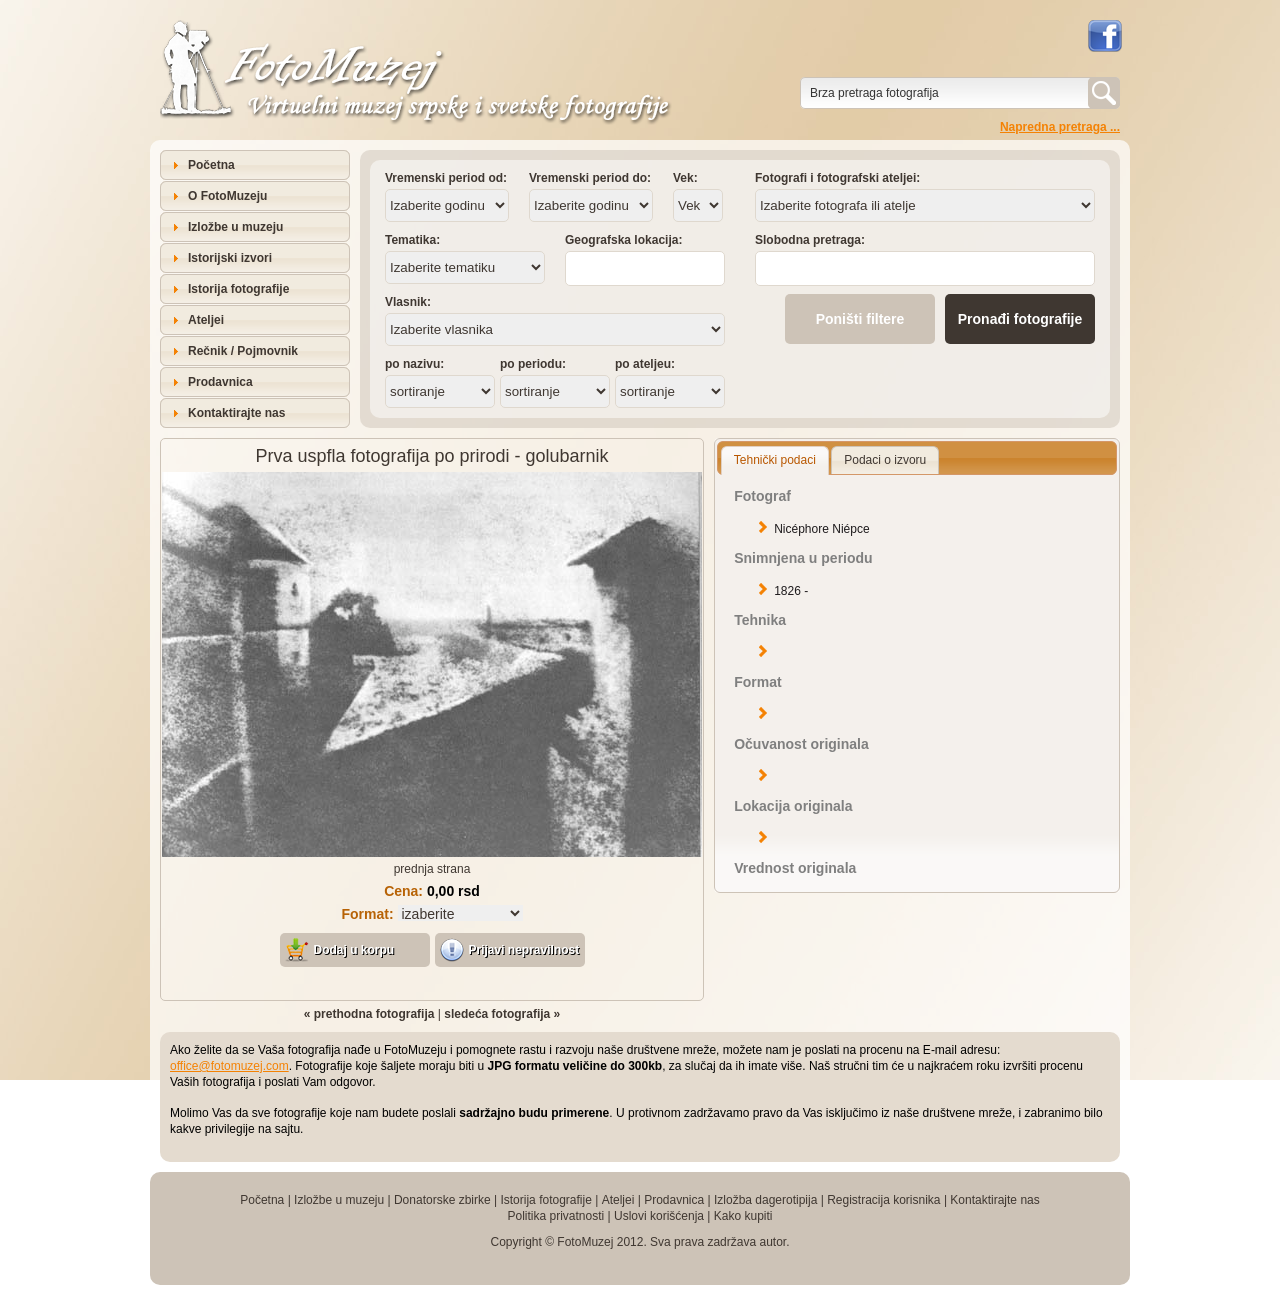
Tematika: (412, 240)
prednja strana (432, 869)
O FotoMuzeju (227, 196)
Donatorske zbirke (442, 1200)
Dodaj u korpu (354, 950)
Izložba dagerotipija (765, 1200)
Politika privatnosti (555, 1216)
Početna (211, 165)
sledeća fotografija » (502, 1014)
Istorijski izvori (230, 258)
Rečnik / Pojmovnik (243, 351)
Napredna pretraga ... (1060, 127)
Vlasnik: (408, 302)
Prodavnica (220, 382)
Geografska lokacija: (623, 240)
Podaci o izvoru (885, 460)
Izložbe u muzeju (235, 227)
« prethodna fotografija (369, 1014)
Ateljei (206, 320)
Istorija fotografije (238, 289)
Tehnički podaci (775, 460)
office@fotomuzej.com (229, 1066)
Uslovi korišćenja (659, 1216)
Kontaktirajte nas (236, 413)
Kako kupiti (743, 1216)
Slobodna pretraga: (810, 240)
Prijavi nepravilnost (524, 950)
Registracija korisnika (883, 1200)
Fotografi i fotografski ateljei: (837, 178)
